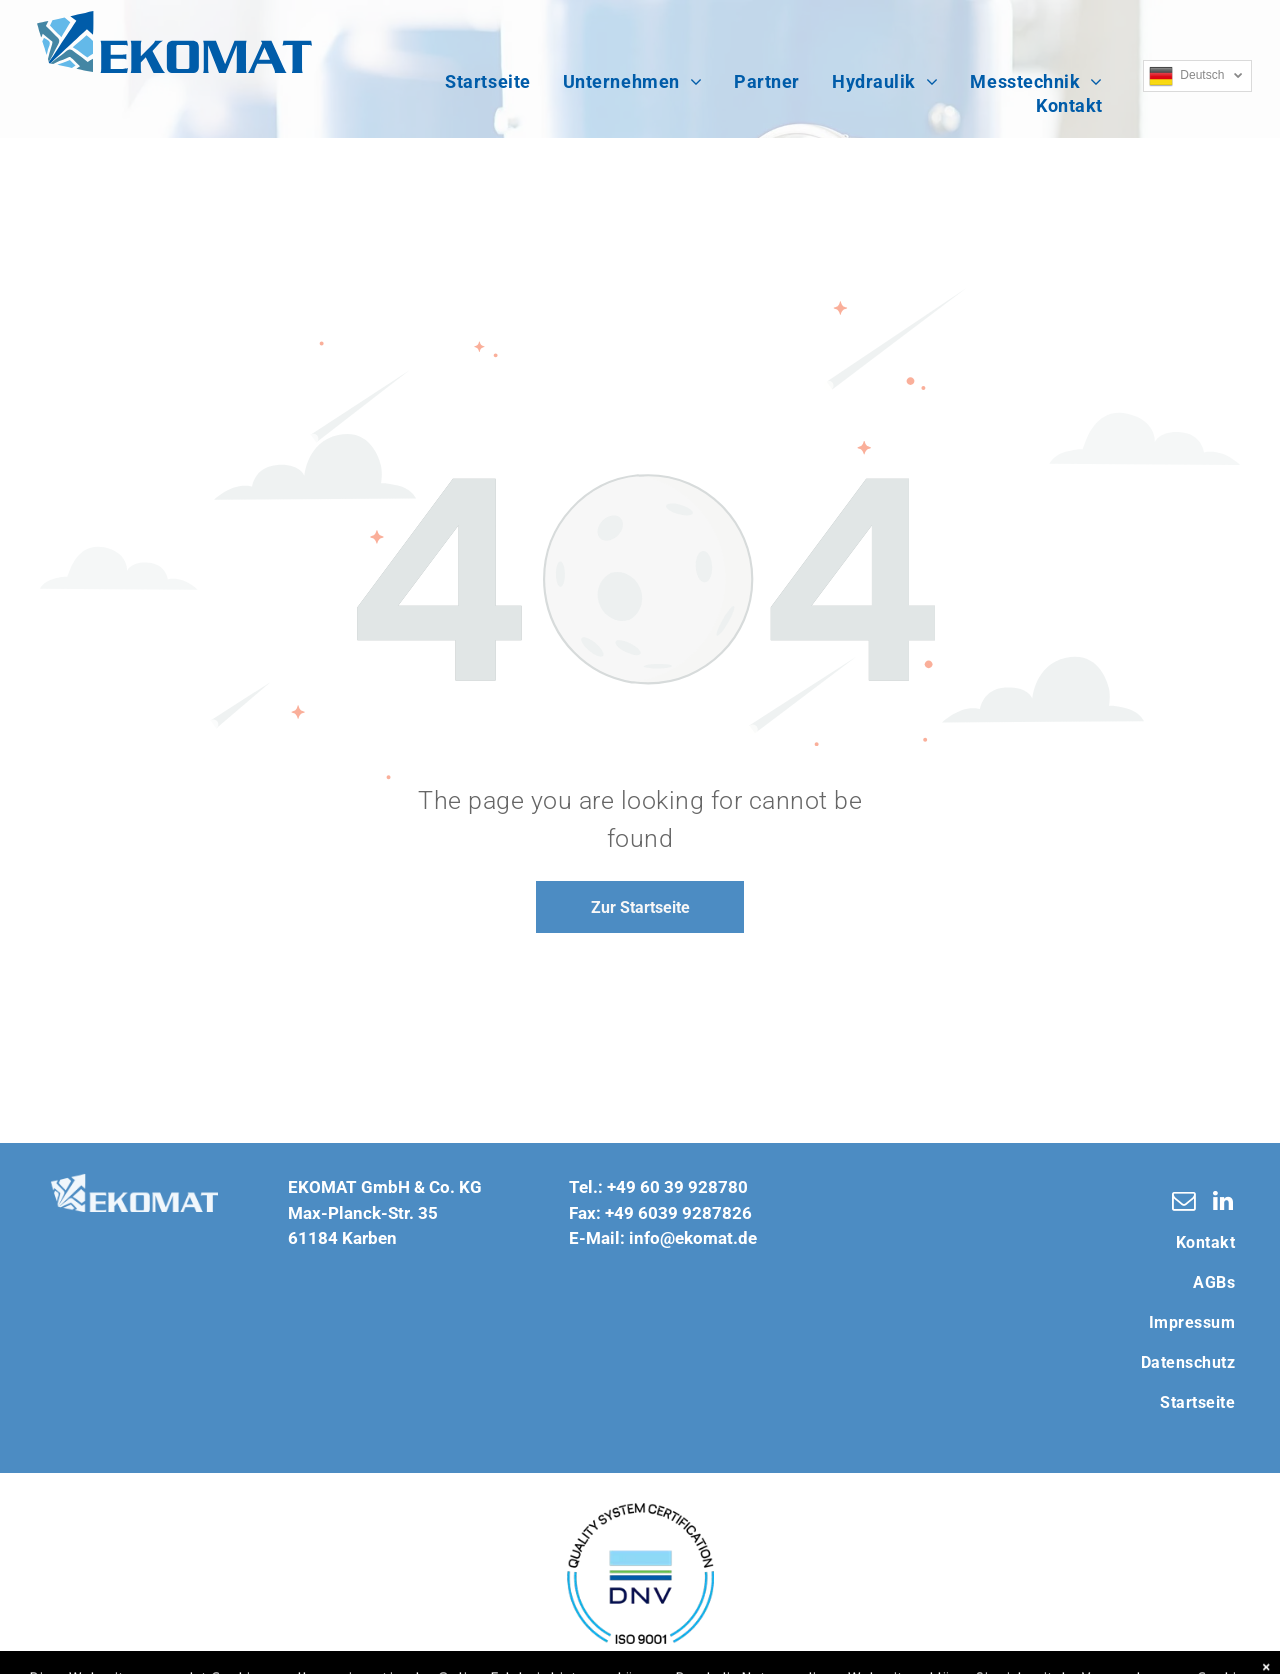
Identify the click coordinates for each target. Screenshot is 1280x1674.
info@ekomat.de (693, 1238)
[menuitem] (487, 82)
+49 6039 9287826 (678, 1213)
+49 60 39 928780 (677, 1187)
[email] (1183, 1203)
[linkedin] (1222, 1203)
